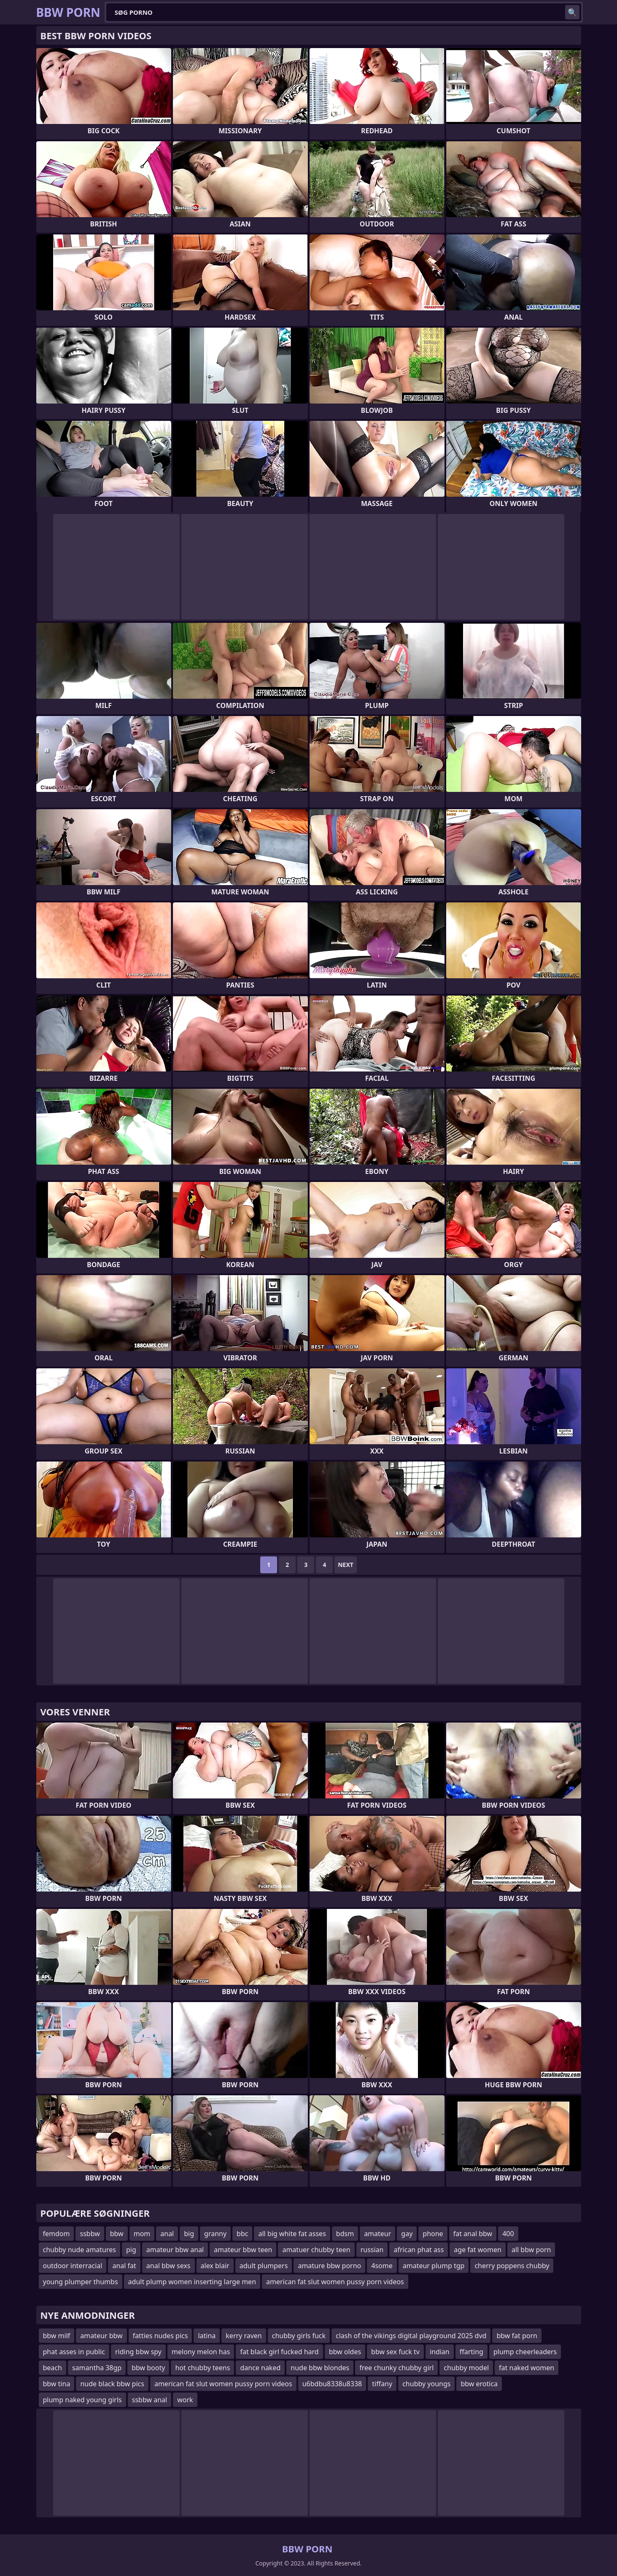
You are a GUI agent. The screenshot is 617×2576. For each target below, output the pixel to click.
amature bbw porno (329, 2265)
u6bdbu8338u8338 (332, 2383)
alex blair (215, 2265)
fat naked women (526, 2367)
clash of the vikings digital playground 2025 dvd (411, 2335)
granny (215, 2233)
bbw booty (148, 2367)
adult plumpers (264, 2265)
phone (433, 2233)
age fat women (477, 2249)
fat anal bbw (472, 2233)
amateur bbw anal (175, 2249)
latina (207, 2335)
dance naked (260, 2367)
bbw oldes (345, 2351)
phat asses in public (74, 2351)
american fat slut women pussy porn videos (335, 2281)
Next (345, 1565)
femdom (56, 2233)
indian (440, 2351)
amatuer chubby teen (316, 2249)
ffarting (471, 2351)
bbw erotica (479, 2383)
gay (406, 2233)
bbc (242, 2233)
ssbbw (90, 2233)
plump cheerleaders (525, 2351)
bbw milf (56, 2335)
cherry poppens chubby (511, 2265)
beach (52, 2367)
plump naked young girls (82, 2399)
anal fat (124, 2265)
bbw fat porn (516, 2335)
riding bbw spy (138, 2351)
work (185, 2399)
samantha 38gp (96, 2367)
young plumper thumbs (80, 2281)
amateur (377, 2233)
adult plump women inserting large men (192, 2281)
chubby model (466, 2367)
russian (372, 2249)
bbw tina (56, 2383)
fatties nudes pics (160, 2335)
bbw (117, 2233)
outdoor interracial (72, 2265)
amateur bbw (101, 2335)
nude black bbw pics (112, 2383)
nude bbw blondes (320, 2367)
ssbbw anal (149, 2399)
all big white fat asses (292, 2233)
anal (167, 2233)
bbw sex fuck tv (395, 2351)
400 (508, 2233)
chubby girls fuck (299, 2335)
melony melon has (201, 2351)
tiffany (382, 2383)
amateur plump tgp (434, 2265)
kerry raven (243, 2335)
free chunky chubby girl (396, 2367)
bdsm (345, 2233)
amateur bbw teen (243, 2249)
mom (142, 2233)
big (189, 2233)
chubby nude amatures (79, 2249)
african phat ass (418, 2249)
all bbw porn (531, 2249)
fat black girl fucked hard (279, 2351)
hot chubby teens (202, 2367)
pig (131, 2249)
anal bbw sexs (168, 2265)
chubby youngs (426, 2383)
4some (381, 2265)
